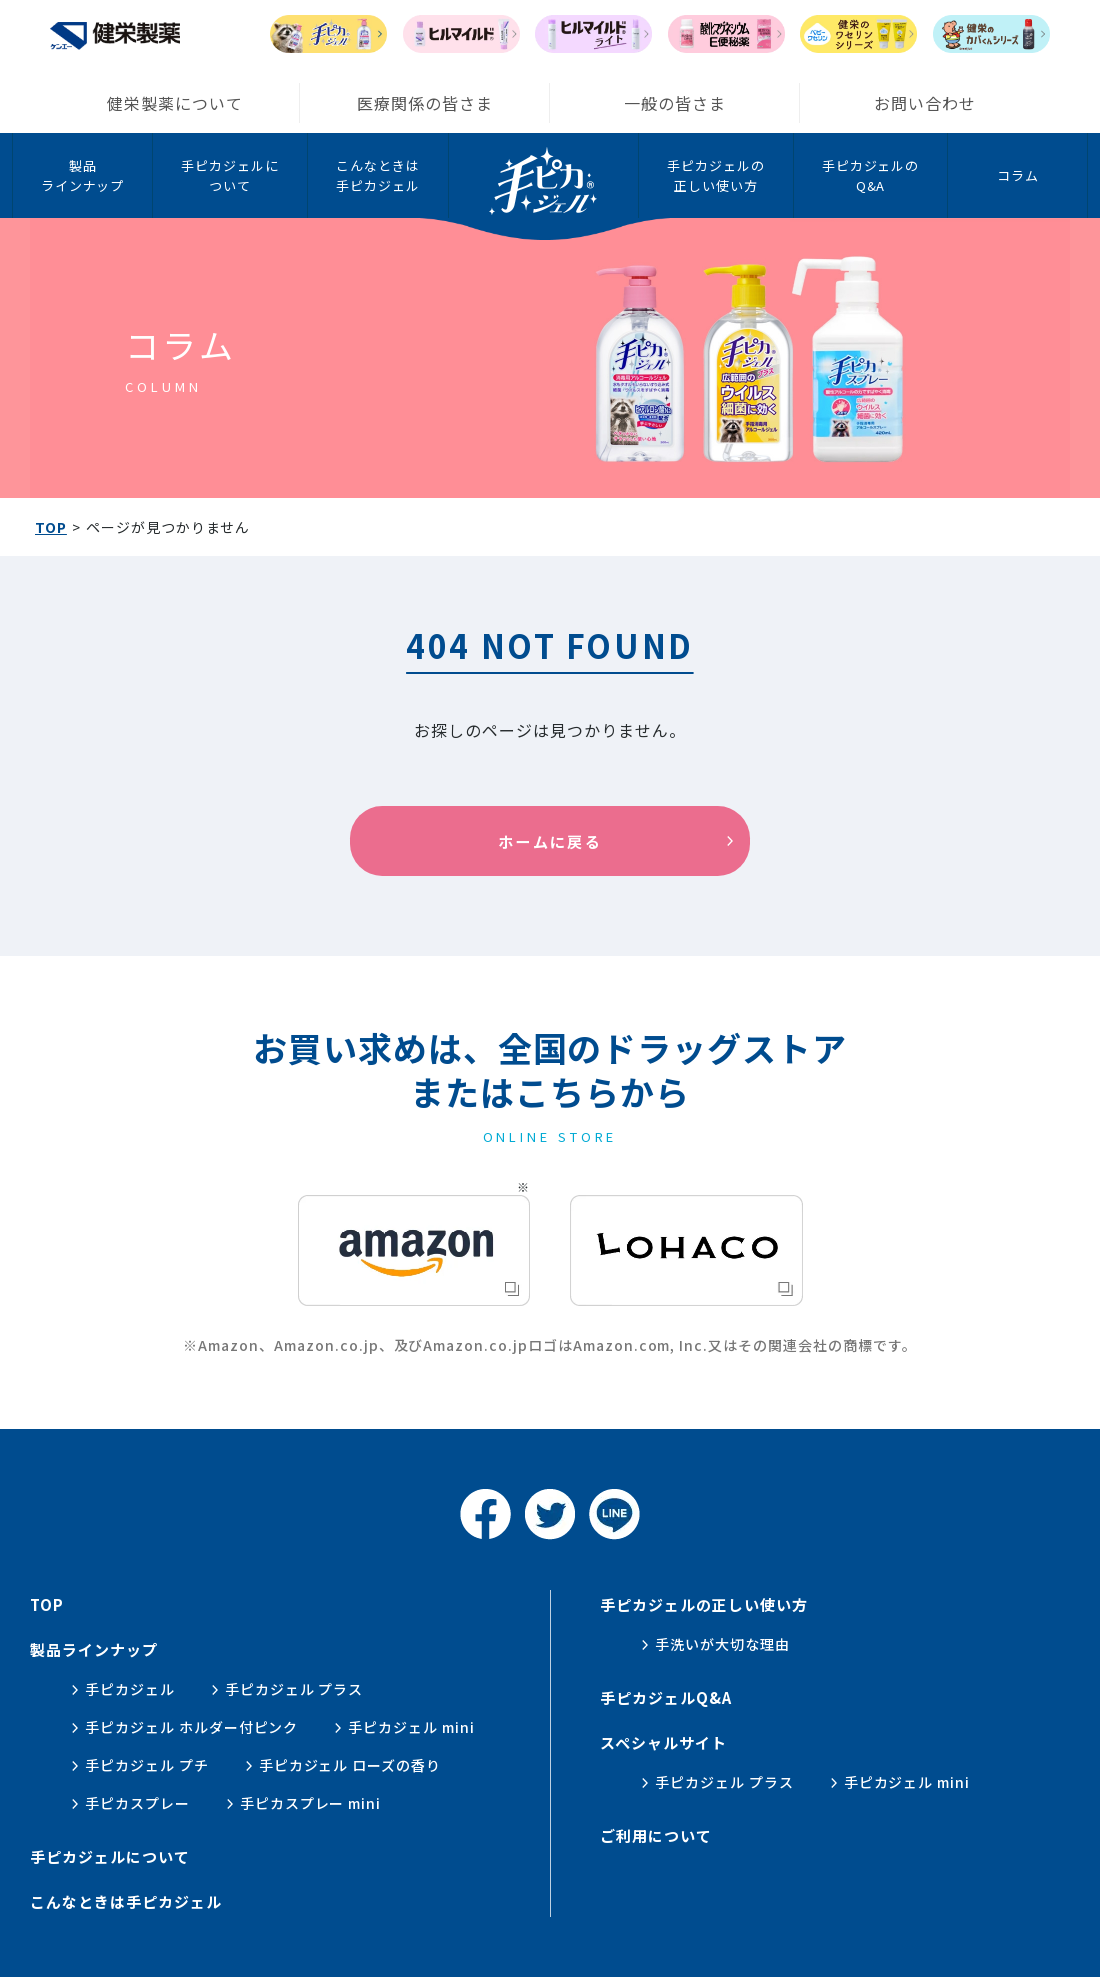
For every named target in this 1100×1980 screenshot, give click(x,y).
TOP (51, 527)
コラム (1018, 175)
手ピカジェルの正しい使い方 (716, 175)
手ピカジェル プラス (294, 1689)
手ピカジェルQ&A (666, 1697)
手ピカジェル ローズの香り (350, 1765)
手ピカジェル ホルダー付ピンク (191, 1727)
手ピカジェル (130, 1689)
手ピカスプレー (137, 1803)
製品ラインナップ (83, 175)
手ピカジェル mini (411, 1727)
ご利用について (656, 1835)
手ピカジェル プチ (147, 1765)
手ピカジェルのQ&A (871, 175)
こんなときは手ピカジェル (378, 175)
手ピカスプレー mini (311, 1803)
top (47, 1604)
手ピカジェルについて (230, 175)
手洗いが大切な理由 (722, 1644)
